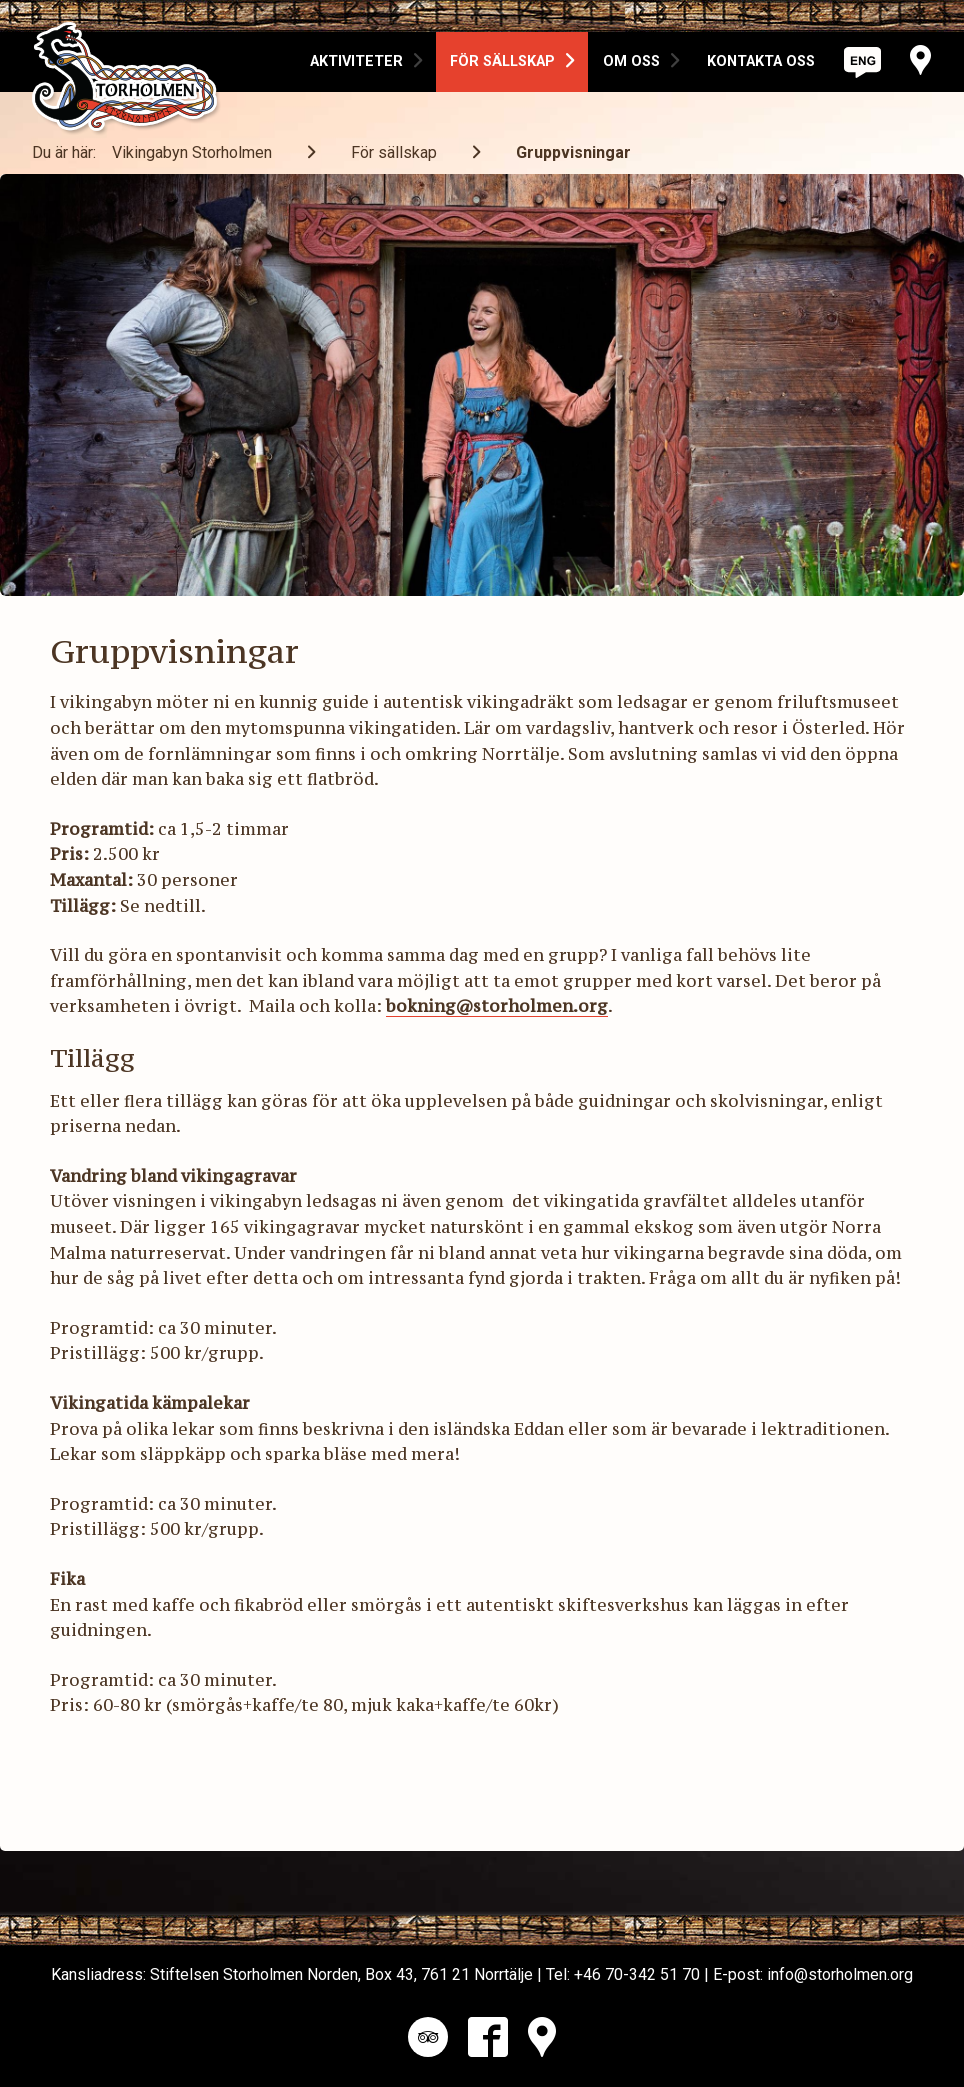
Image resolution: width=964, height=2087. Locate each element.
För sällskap (394, 152)
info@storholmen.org (840, 1974)
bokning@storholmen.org (497, 1006)
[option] (365, 62)
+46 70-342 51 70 (637, 1974)
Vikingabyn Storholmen (192, 152)
